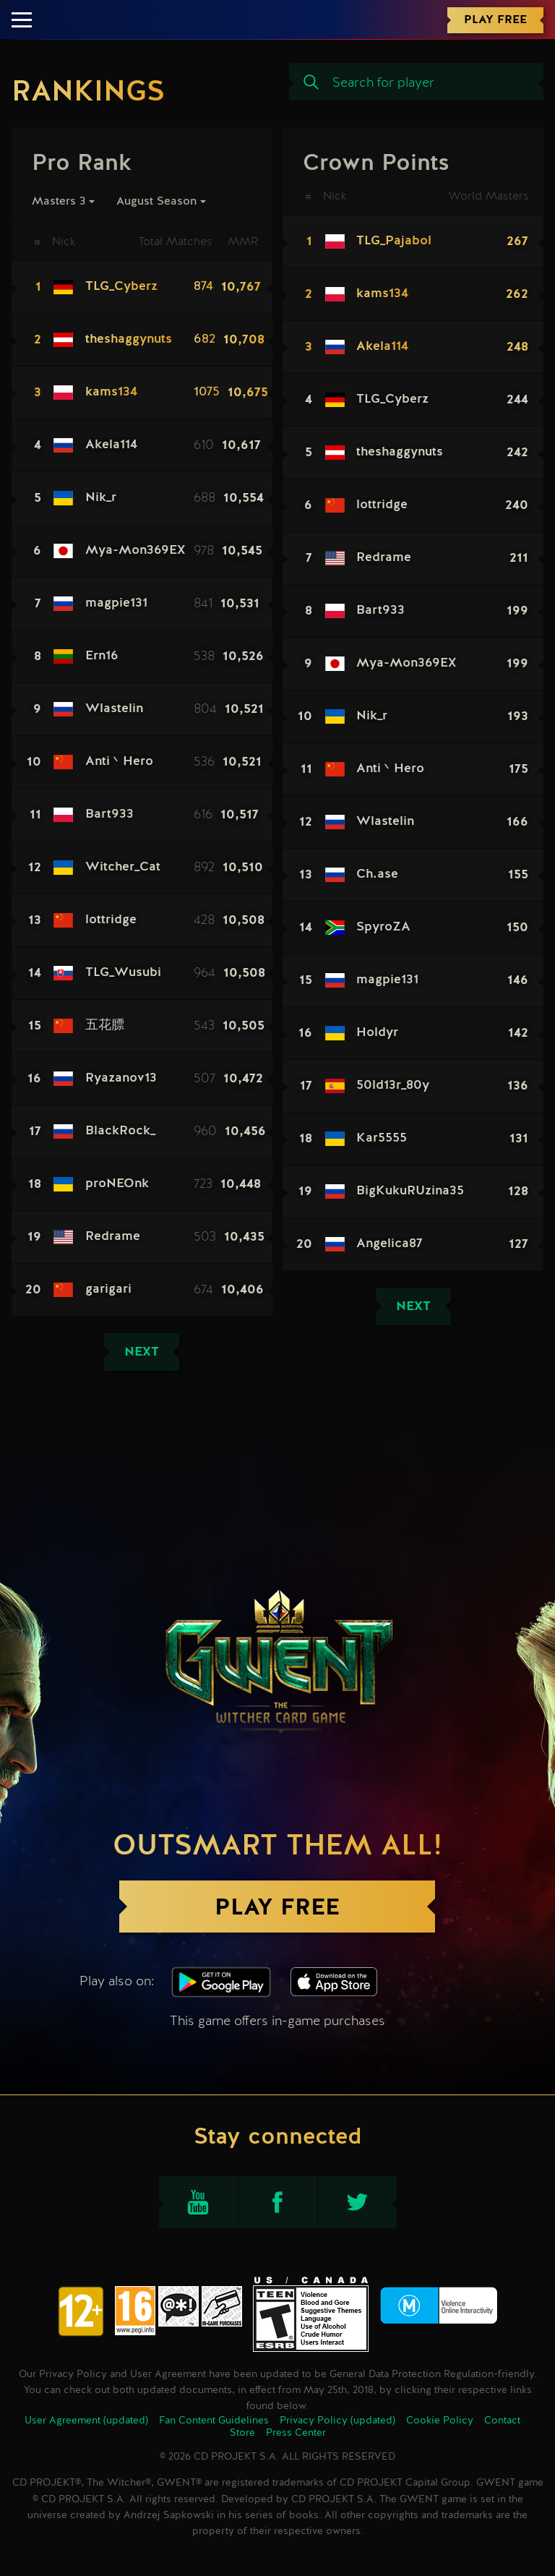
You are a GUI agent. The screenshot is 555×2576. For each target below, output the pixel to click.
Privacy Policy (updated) (337, 2420)
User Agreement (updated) (86, 2420)
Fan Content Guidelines (214, 2420)
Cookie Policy (439, 2420)
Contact (502, 2420)
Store (242, 2433)
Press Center (296, 2433)
